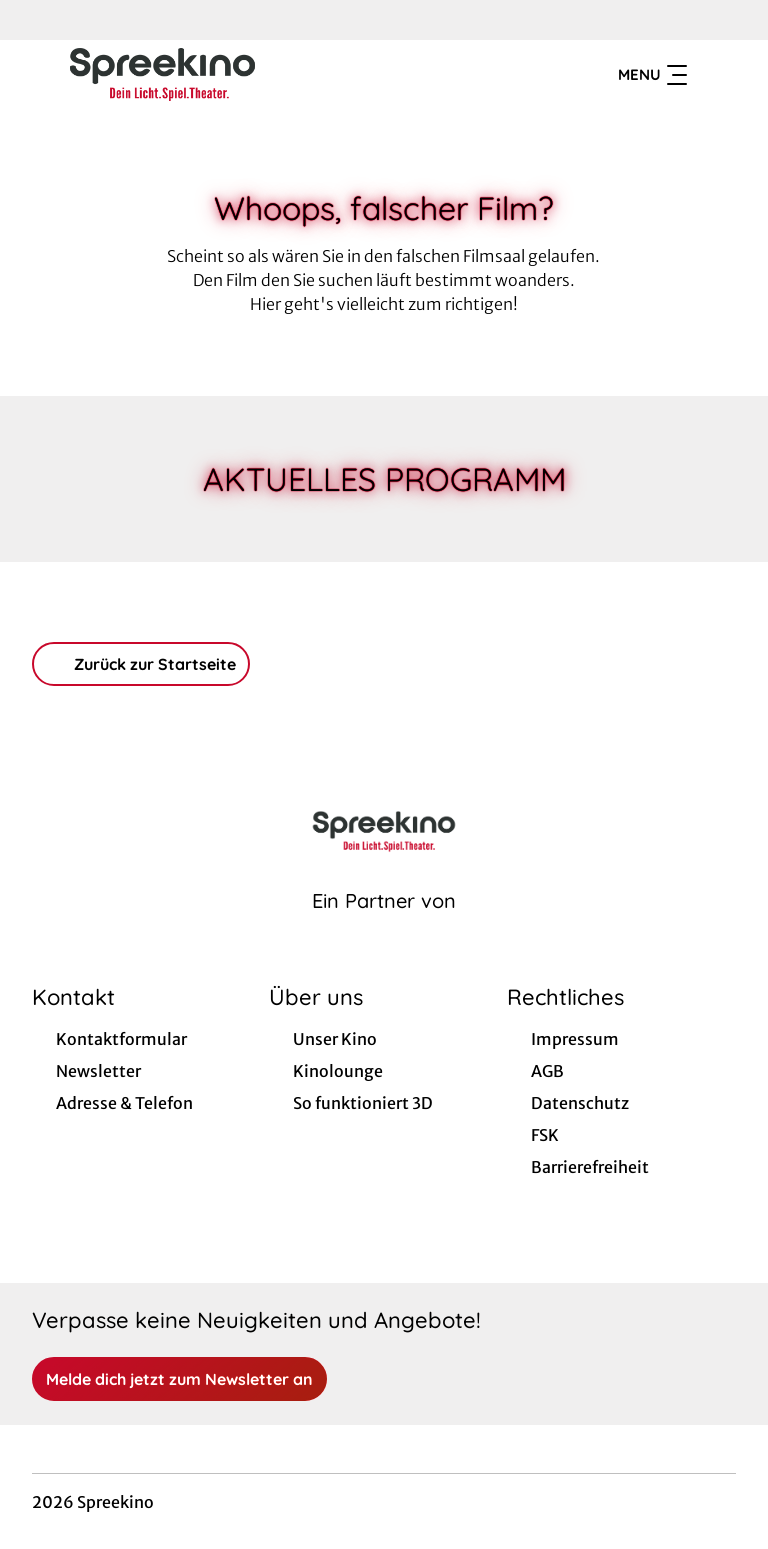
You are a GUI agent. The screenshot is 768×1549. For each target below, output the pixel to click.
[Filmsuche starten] (716, 76)
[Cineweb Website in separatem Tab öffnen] (384, 929)
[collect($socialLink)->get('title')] (36, 20)
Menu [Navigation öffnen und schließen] (652, 76)
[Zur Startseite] (172, 76)
